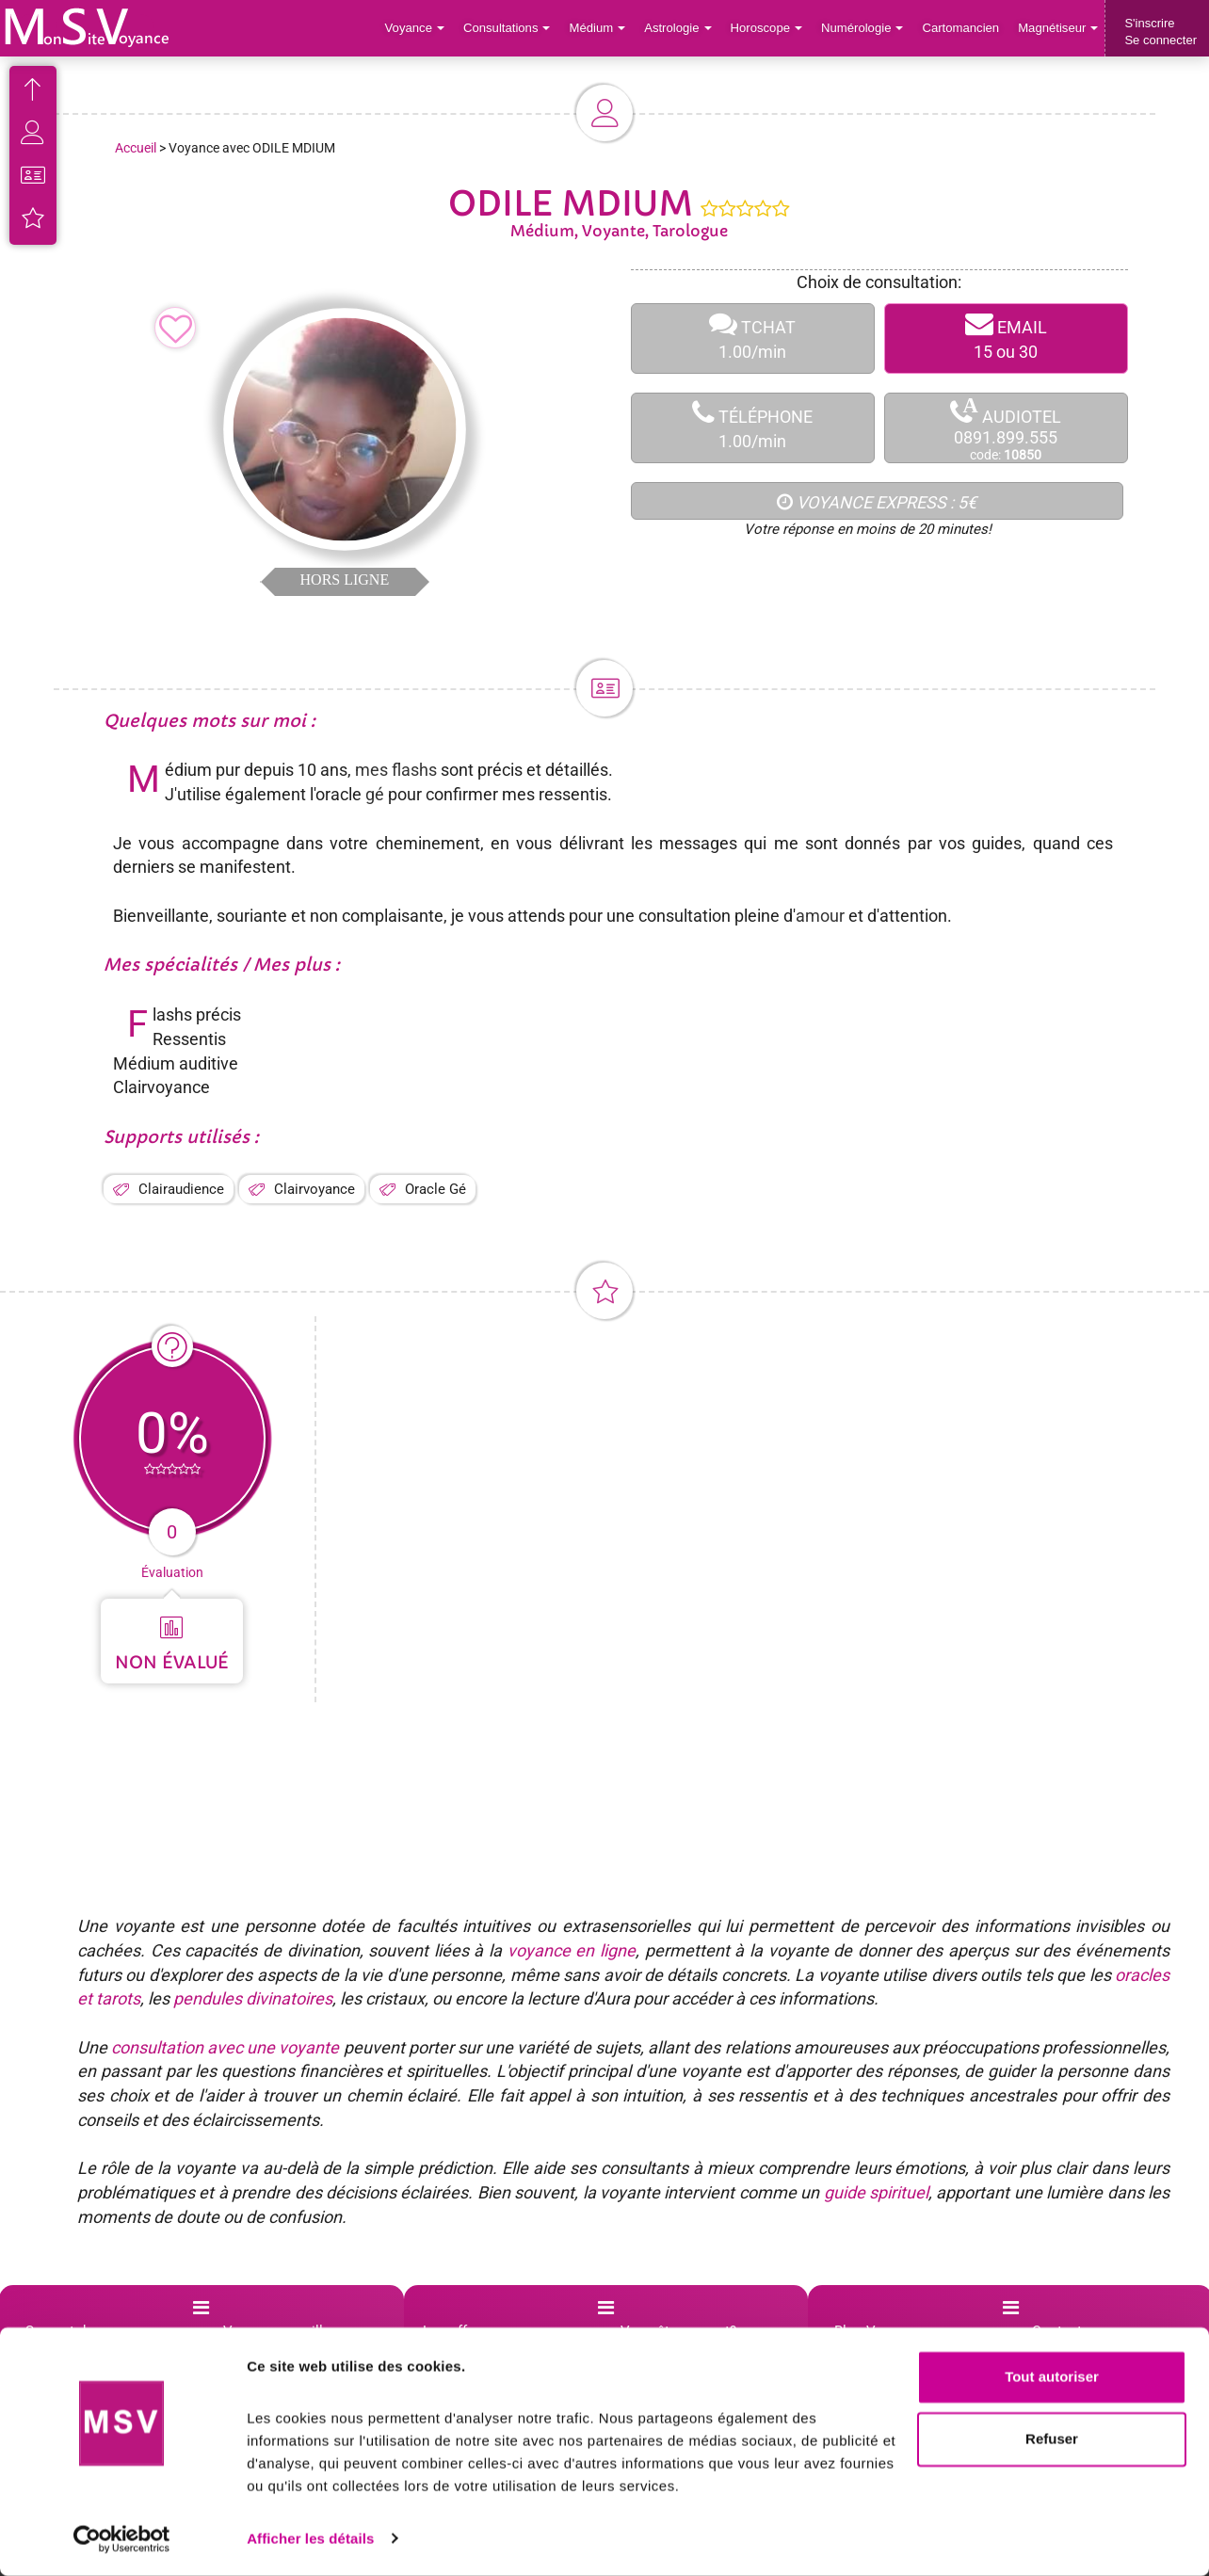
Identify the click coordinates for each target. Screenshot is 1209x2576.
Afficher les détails (310, 2539)
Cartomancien (962, 28)
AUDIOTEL (1006, 428)
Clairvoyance (314, 1189)
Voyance (419, 28)
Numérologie (864, 28)
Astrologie (681, 28)
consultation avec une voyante (225, 2047)
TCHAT (753, 338)
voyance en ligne (572, 1950)
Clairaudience (181, 1189)
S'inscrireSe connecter (1160, 31)
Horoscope (768, 28)
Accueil (135, 147)
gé (374, 794)
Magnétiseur (1059, 28)
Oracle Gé (435, 1189)
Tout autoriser (1052, 2378)
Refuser (1051, 2439)
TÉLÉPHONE (753, 428)
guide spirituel (876, 2192)
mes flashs (398, 770)
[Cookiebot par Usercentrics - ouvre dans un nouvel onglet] (122, 2539)
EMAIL (1006, 338)
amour (820, 916)
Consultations (510, 28)
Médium (600, 28)
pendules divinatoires (252, 1998)
